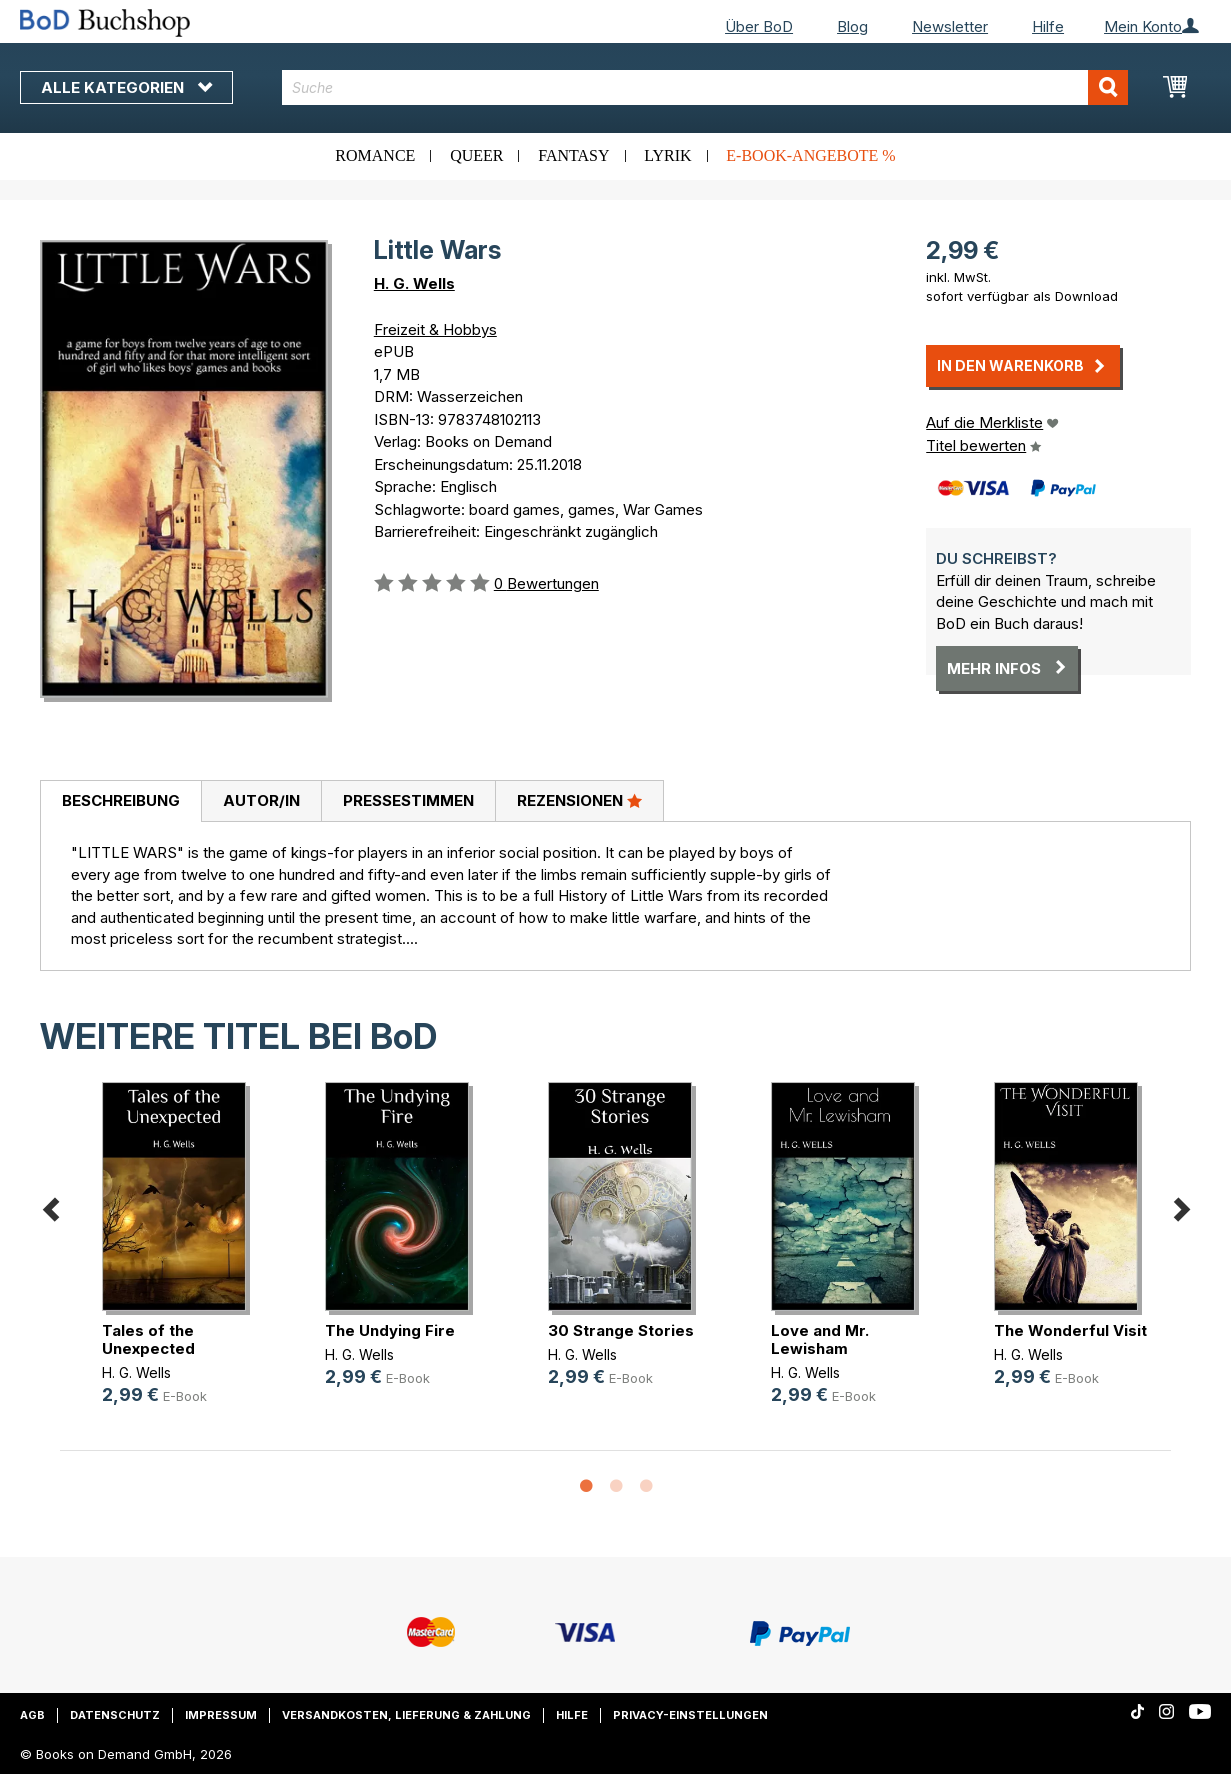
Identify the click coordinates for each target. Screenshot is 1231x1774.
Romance (375, 155)
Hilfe (1048, 26)
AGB (32, 1715)
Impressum (221, 1715)
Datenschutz (115, 1715)
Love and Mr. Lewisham (820, 1339)
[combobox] (705, 87)
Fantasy (573, 155)
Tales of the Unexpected (148, 1339)
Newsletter (950, 26)
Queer (476, 155)
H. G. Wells (414, 283)
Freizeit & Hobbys (435, 329)
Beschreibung (121, 800)
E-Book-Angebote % (810, 155)
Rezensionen (579, 800)
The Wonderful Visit (1070, 1330)
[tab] (120, 802)
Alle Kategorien (126, 87)
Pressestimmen (408, 800)
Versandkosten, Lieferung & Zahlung (406, 1715)
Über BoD (759, 26)
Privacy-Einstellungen (690, 1715)
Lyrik (667, 155)
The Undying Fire (390, 1330)
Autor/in (261, 800)
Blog (852, 26)
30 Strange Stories (621, 1330)
